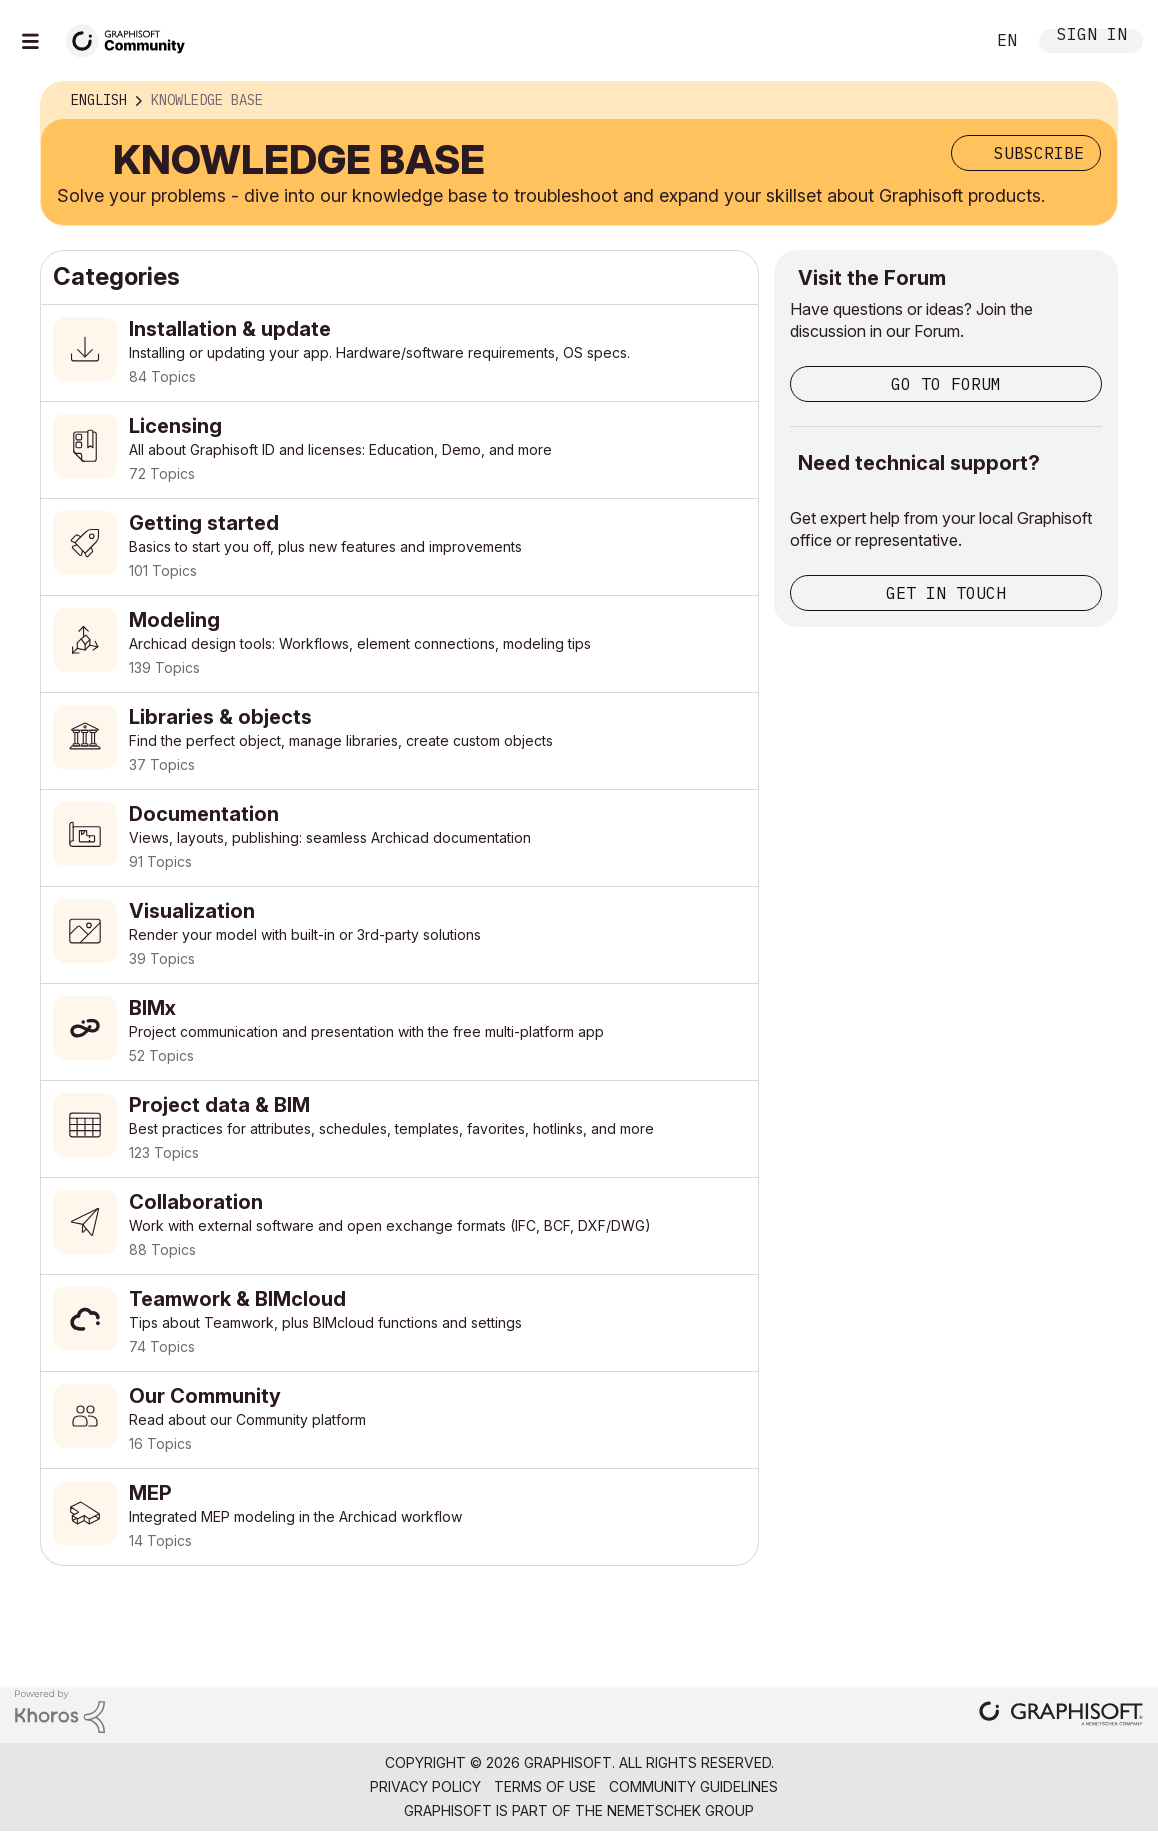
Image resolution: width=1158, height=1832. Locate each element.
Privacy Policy (425, 1786)
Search (947, 41)
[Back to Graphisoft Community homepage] (132, 38)
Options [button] (1089, 101)
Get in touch (946, 593)
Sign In (1092, 36)
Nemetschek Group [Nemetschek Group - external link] (680, 1810)
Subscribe (1039, 153)
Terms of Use (545, 1786)
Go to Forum (946, 384)
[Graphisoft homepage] (1061, 1715)
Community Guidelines (693, 1786)
